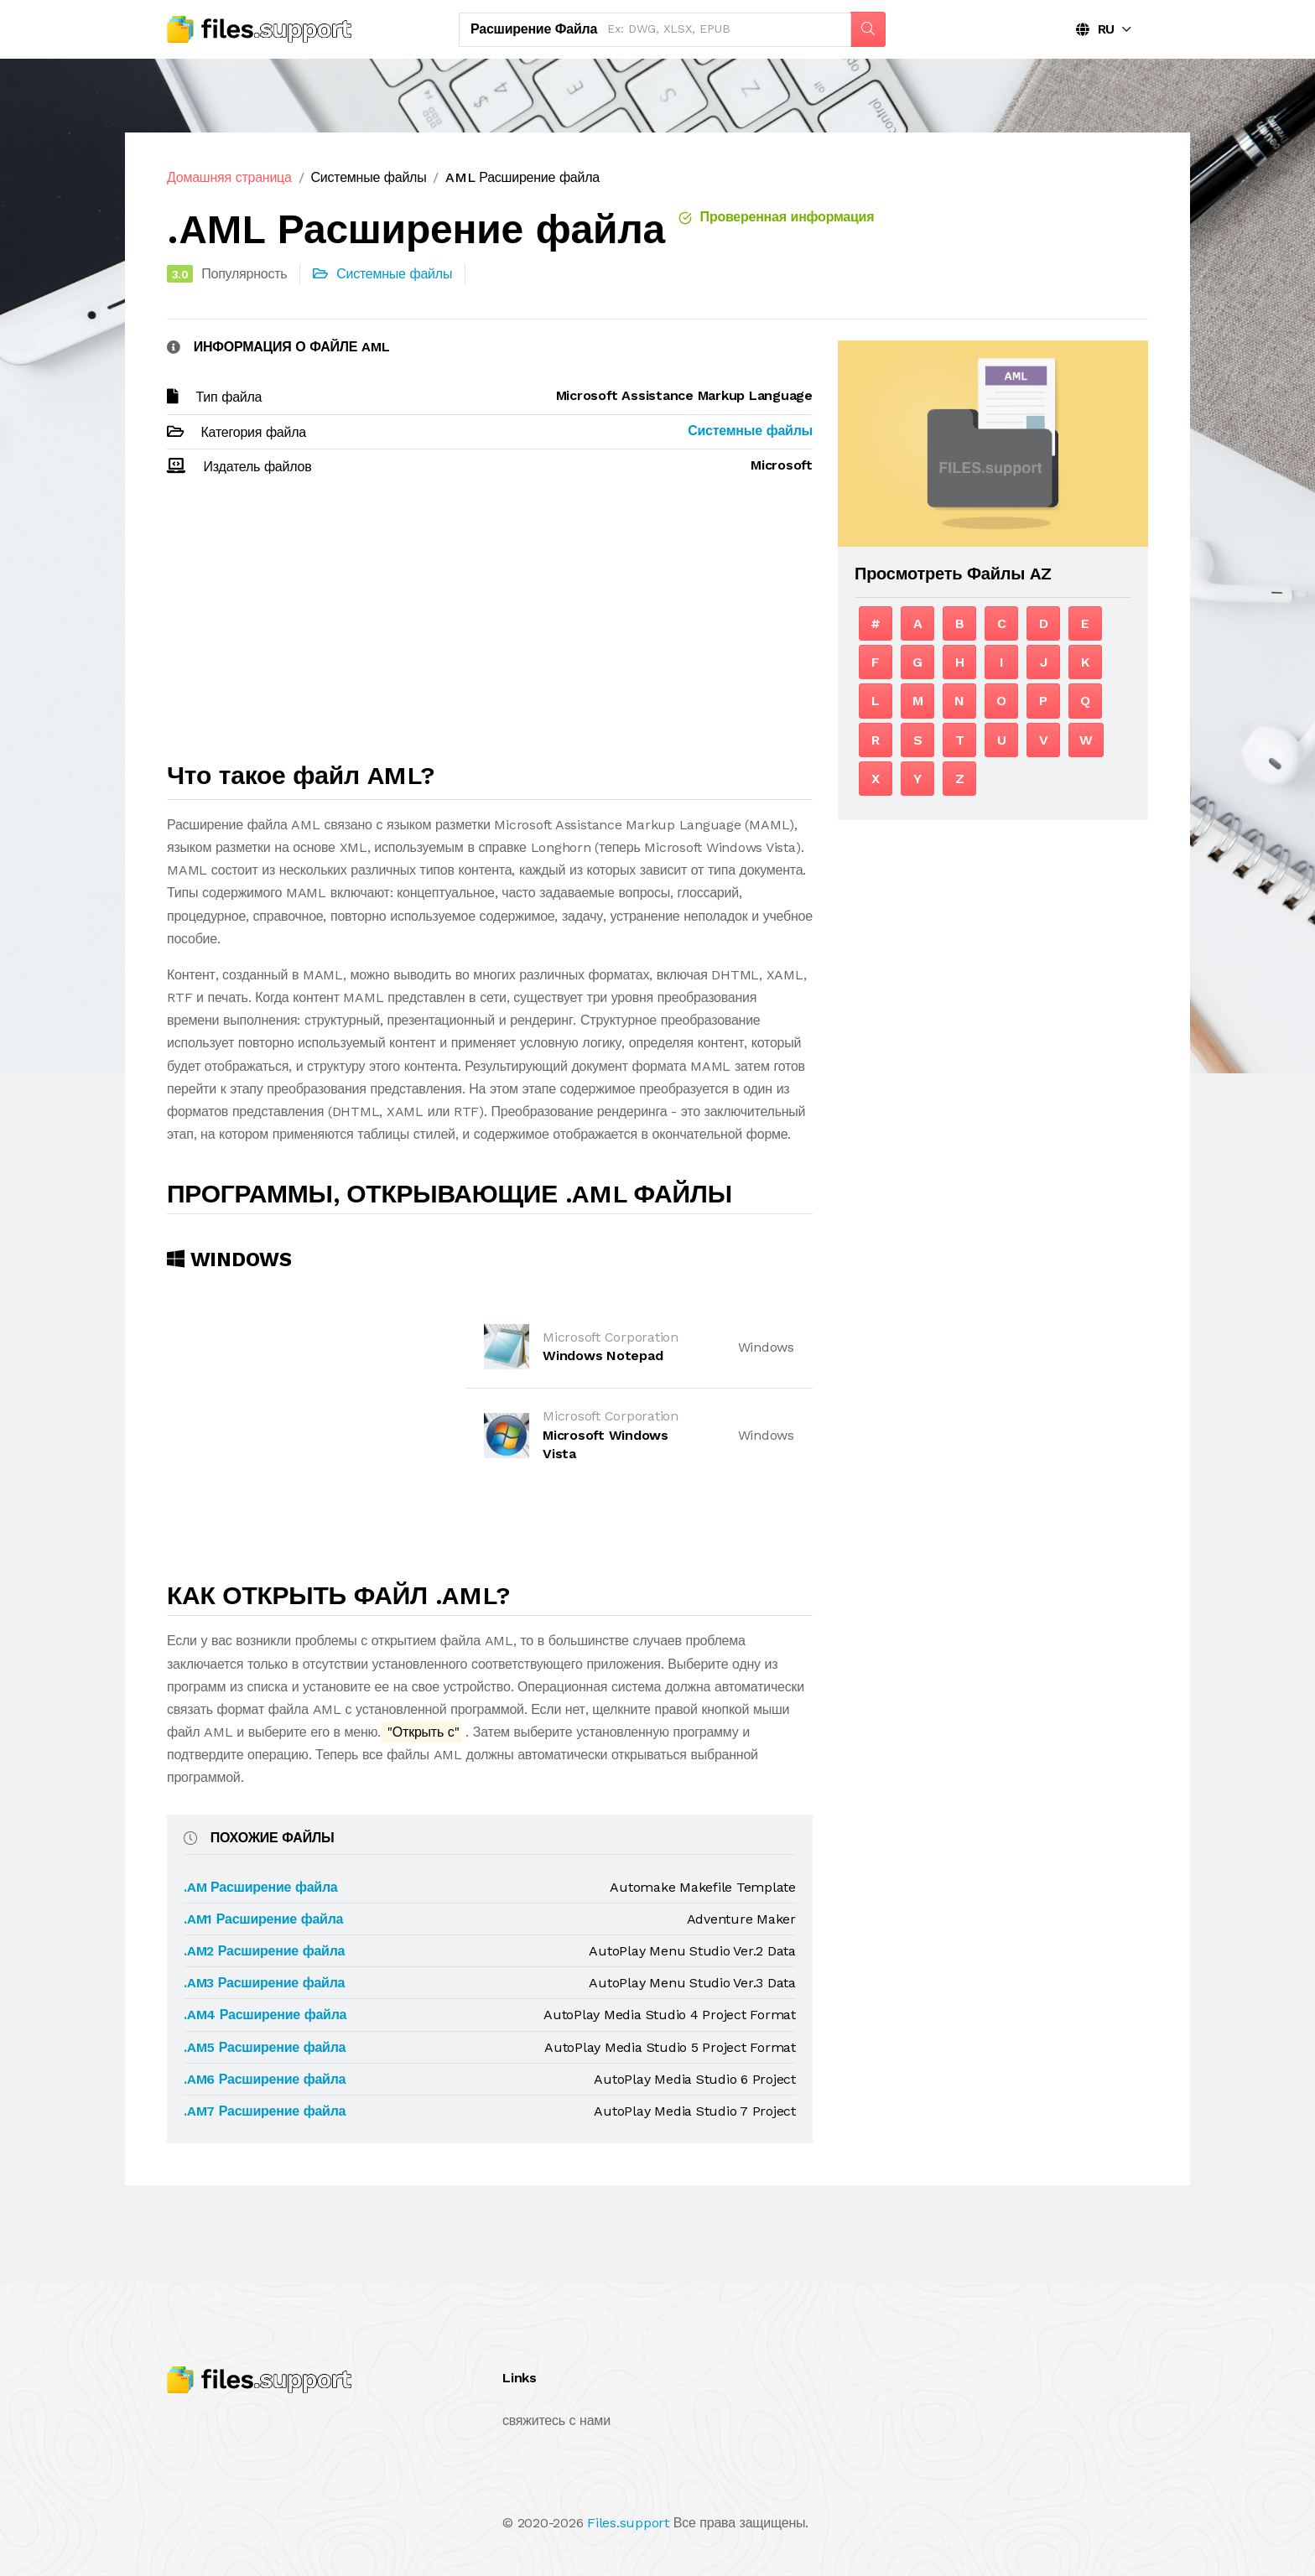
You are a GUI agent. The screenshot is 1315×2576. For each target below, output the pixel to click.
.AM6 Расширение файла (265, 2079)
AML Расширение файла (522, 177)
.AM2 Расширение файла (264, 1951)
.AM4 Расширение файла (265, 2015)
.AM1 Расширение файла (263, 1919)
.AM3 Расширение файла (264, 1983)
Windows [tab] (229, 1259)
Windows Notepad (603, 1355)
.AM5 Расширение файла (265, 2047)
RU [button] (1095, 29)
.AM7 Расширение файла (265, 2111)
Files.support (628, 2523)
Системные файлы (368, 177)
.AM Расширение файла (261, 1887)
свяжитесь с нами (556, 2420)
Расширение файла (533, 29)
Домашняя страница (229, 177)
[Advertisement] (490, 626)
